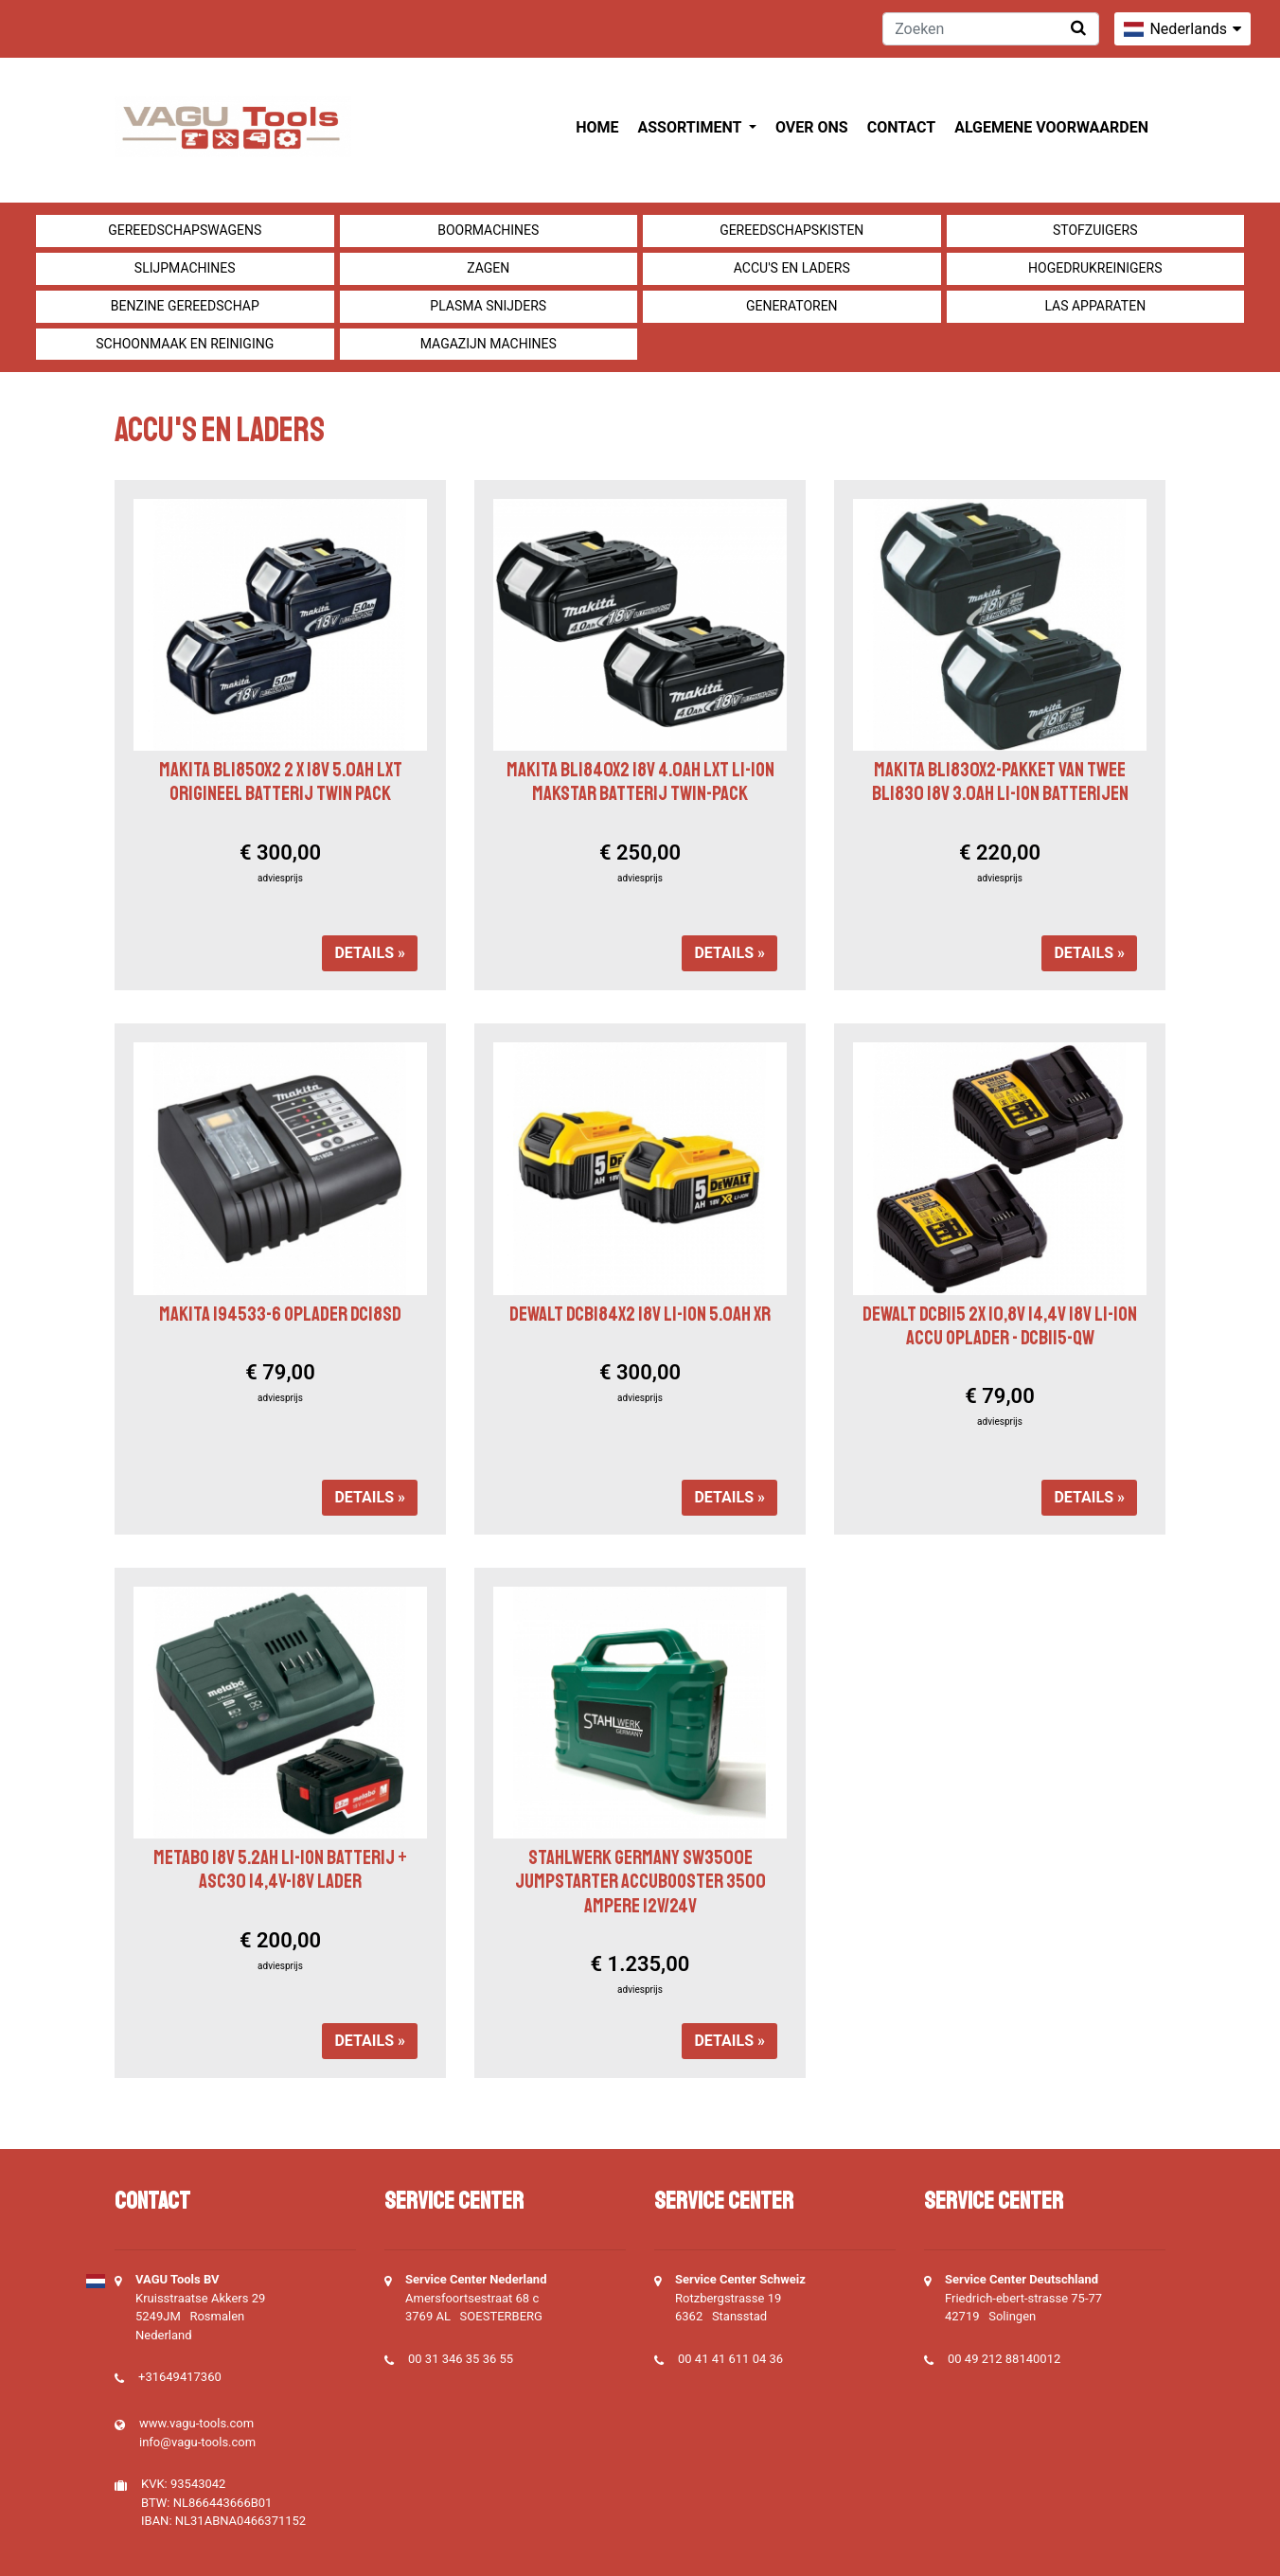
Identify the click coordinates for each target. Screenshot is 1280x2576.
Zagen (488, 267)
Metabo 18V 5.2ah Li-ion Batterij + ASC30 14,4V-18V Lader (280, 1869)
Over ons (811, 127)
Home (597, 127)
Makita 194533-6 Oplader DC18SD (280, 1314)
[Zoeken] (990, 28)
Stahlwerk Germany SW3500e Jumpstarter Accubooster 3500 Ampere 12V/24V (640, 1881)
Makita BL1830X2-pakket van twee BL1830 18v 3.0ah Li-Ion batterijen (1000, 781)
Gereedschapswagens (184, 230)
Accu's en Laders (792, 267)
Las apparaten (1095, 305)
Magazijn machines (488, 343)
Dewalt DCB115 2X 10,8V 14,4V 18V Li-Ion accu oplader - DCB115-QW (999, 1326)
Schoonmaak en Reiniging (185, 343)
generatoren (792, 305)
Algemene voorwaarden (1051, 127)
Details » (369, 953)
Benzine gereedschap (185, 305)
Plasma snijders (488, 305)
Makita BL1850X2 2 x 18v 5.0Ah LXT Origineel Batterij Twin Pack (280, 781)
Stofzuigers (1095, 230)
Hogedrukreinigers (1095, 267)
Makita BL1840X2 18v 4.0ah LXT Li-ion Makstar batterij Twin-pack (640, 781)
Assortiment (691, 127)
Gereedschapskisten (791, 230)
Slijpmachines (185, 267)
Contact (901, 127)
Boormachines (488, 230)
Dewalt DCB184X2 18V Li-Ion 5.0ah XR (640, 1314)
